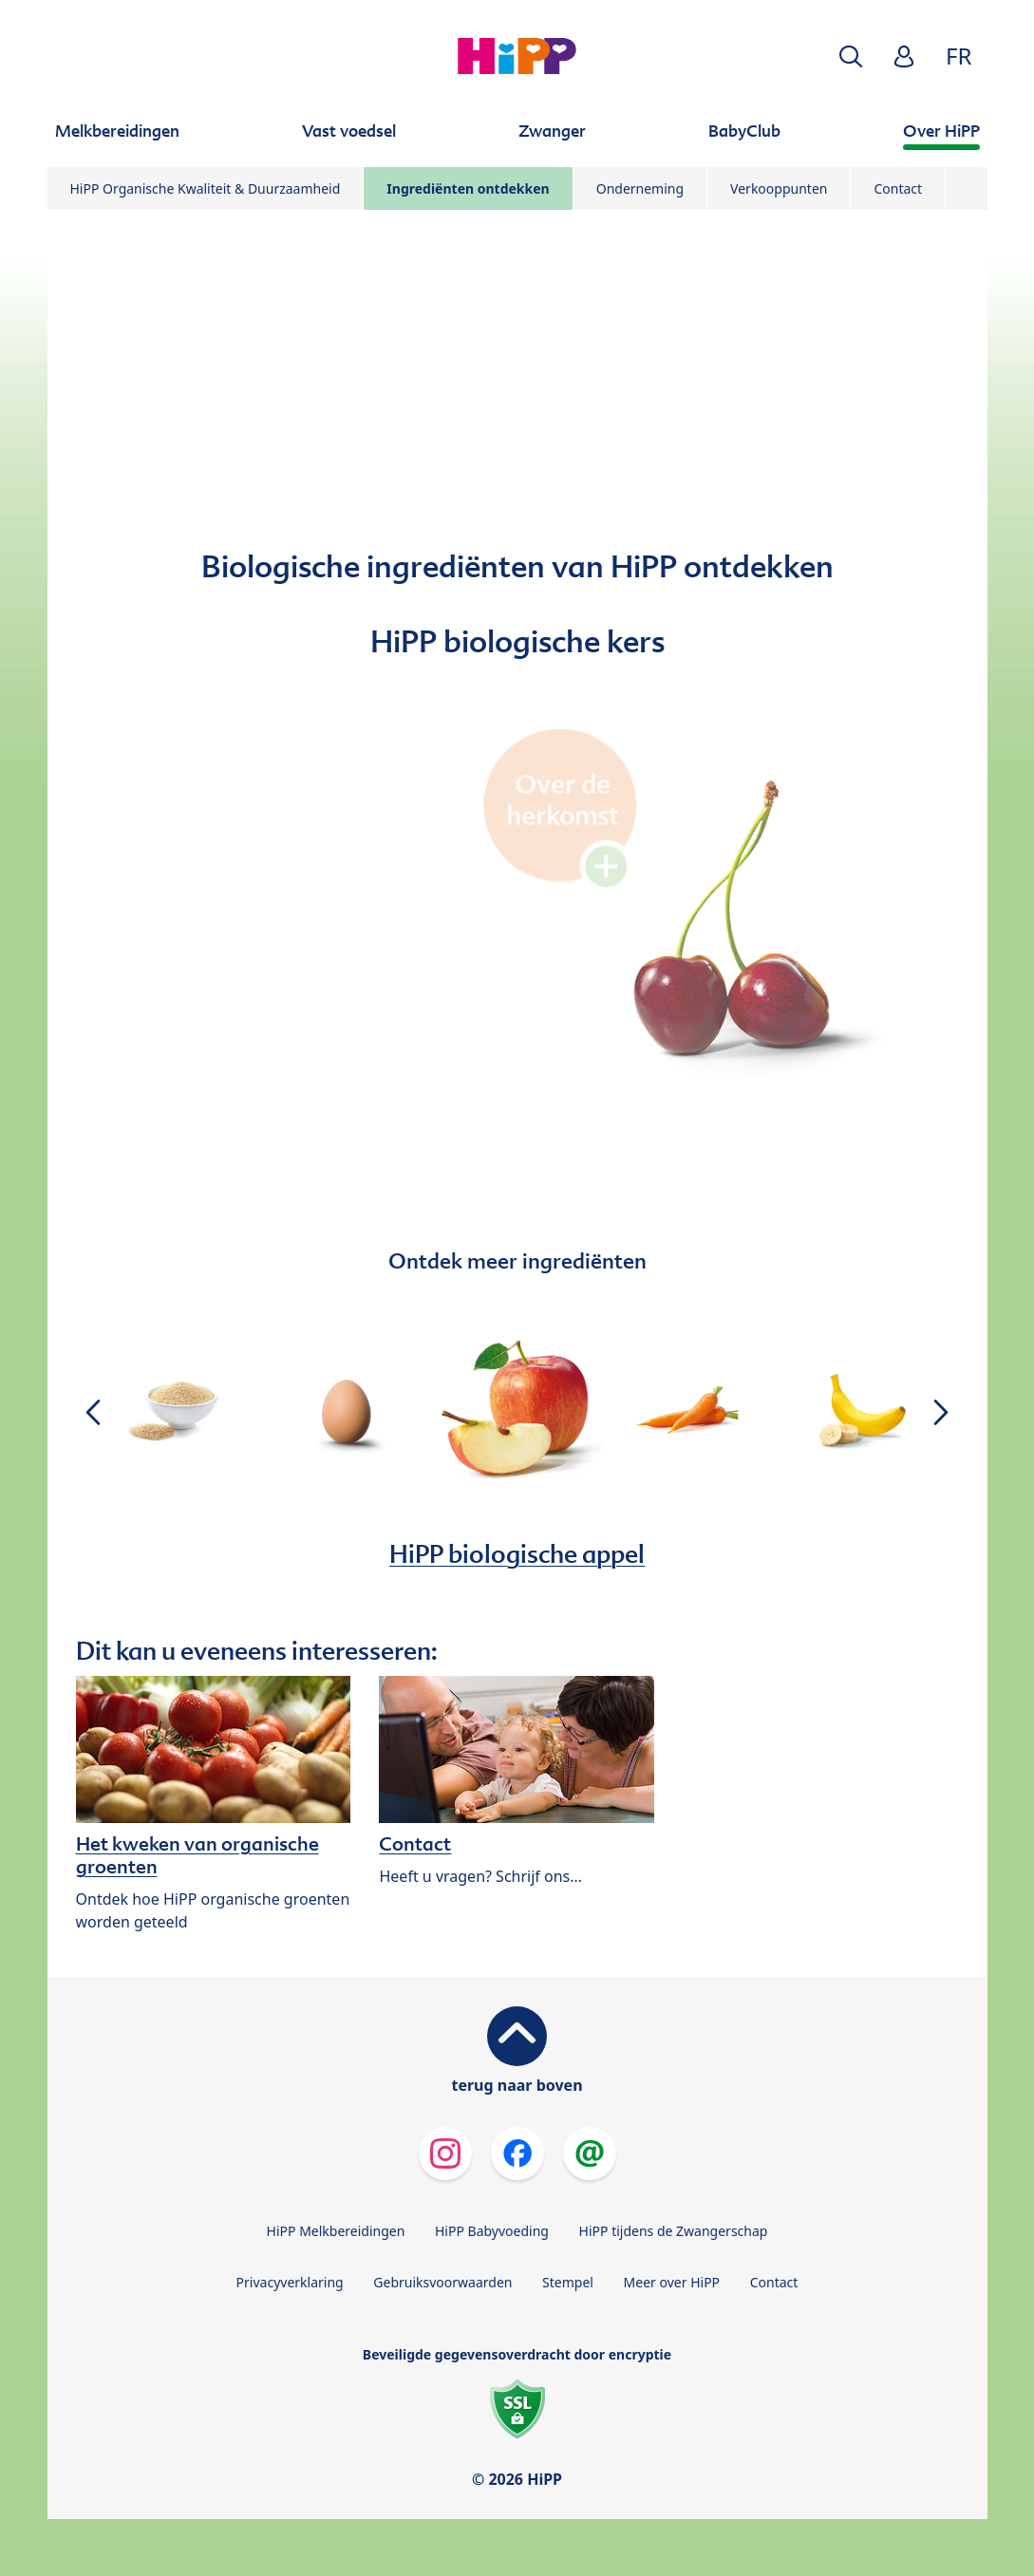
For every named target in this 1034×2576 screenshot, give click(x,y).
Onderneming (640, 188)
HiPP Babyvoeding (492, 2231)
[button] (850, 56)
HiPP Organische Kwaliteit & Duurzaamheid (205, 188)
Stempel (567, 2282)
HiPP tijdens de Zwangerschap (673, 2231)
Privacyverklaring (290, 2282)
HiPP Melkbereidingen (336, 2231)
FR (958, 55)
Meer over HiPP (672, 2282)
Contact (898, 188)
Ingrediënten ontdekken (467, 188)
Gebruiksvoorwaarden (442, 2282)
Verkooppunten (778, 188)
